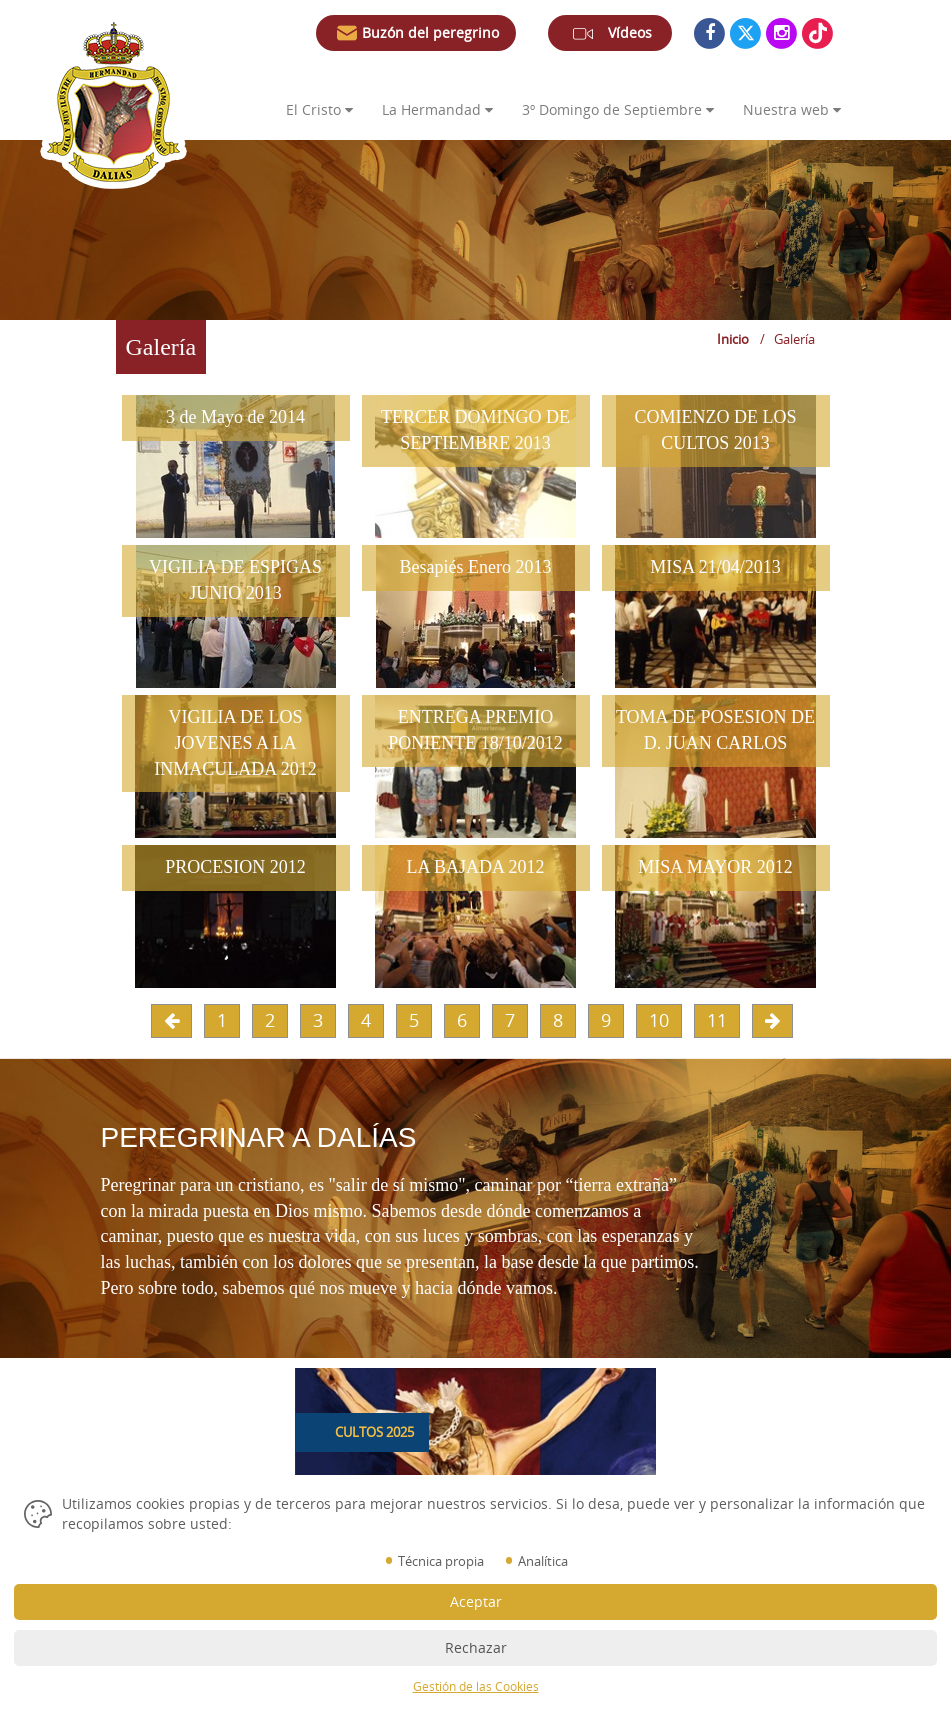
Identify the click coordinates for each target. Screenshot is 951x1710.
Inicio (733, 339)
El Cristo (319, 109)
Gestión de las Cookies (476, 1686)
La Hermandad (437, 109)
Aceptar (476, 1601)
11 (717, 1020)
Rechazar (476, 1647)
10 (659, 1020)
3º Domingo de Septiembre (618, 109)
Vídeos (610, 37)
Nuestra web (792, 109)
